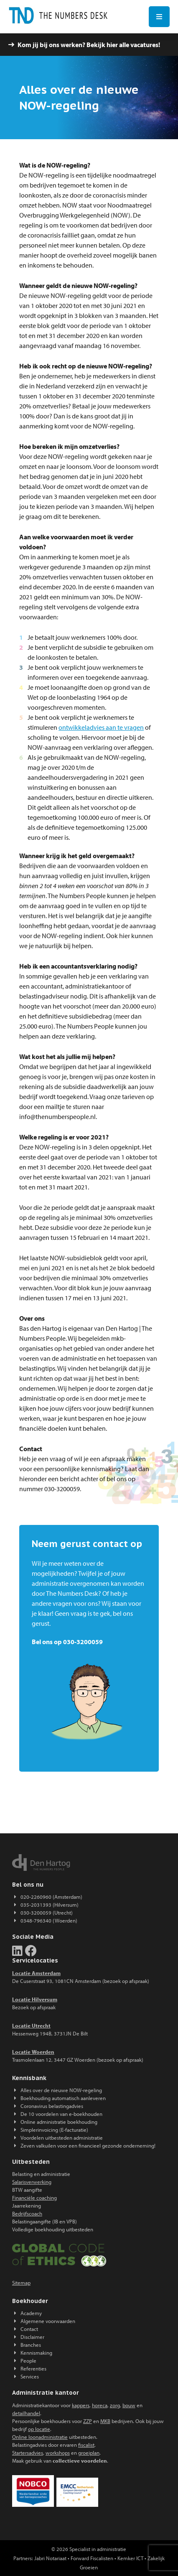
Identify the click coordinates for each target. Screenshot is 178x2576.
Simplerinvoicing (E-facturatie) (54, 2129)
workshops (58, 2452)
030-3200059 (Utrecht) (46, 1912)
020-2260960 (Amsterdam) (51, 1896)
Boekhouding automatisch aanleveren (63, 2098)
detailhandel (26, 2413)
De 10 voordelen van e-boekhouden (61, 2113)
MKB (105, 2421)
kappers (80, 2405)
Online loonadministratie (40, 2436)
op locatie (39, 2429)
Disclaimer (32, 2336)
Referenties (33, 2368)
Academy (31, 2313)
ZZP (87, 2421)
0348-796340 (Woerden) (48, 1920)
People (28, 2360)
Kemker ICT (130, 2558)
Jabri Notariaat (50, 2558)
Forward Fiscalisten (92, 2558)
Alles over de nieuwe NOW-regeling (61, 2090)
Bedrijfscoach (27, 2213)
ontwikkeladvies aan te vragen (101, 727)
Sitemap (21, 2282)
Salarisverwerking (31, 2181)
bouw (128, 2405)
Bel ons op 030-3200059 (67, 1641)
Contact (29, 2329)
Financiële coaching (34, 2197)
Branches (30, 2344)
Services (29, 2376)
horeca (99, 2405)
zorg (115, 2405)
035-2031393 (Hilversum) (49, 1904)
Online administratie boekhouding (58, 2121)
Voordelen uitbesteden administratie (61, 2137)
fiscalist (86, 2444)
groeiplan (88, 2452)
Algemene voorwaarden (47, 2321)
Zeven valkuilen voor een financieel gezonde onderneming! (87, 2145)
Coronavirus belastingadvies (51, 2106)
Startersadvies (27, 2452)
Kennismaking (36, 2352)
